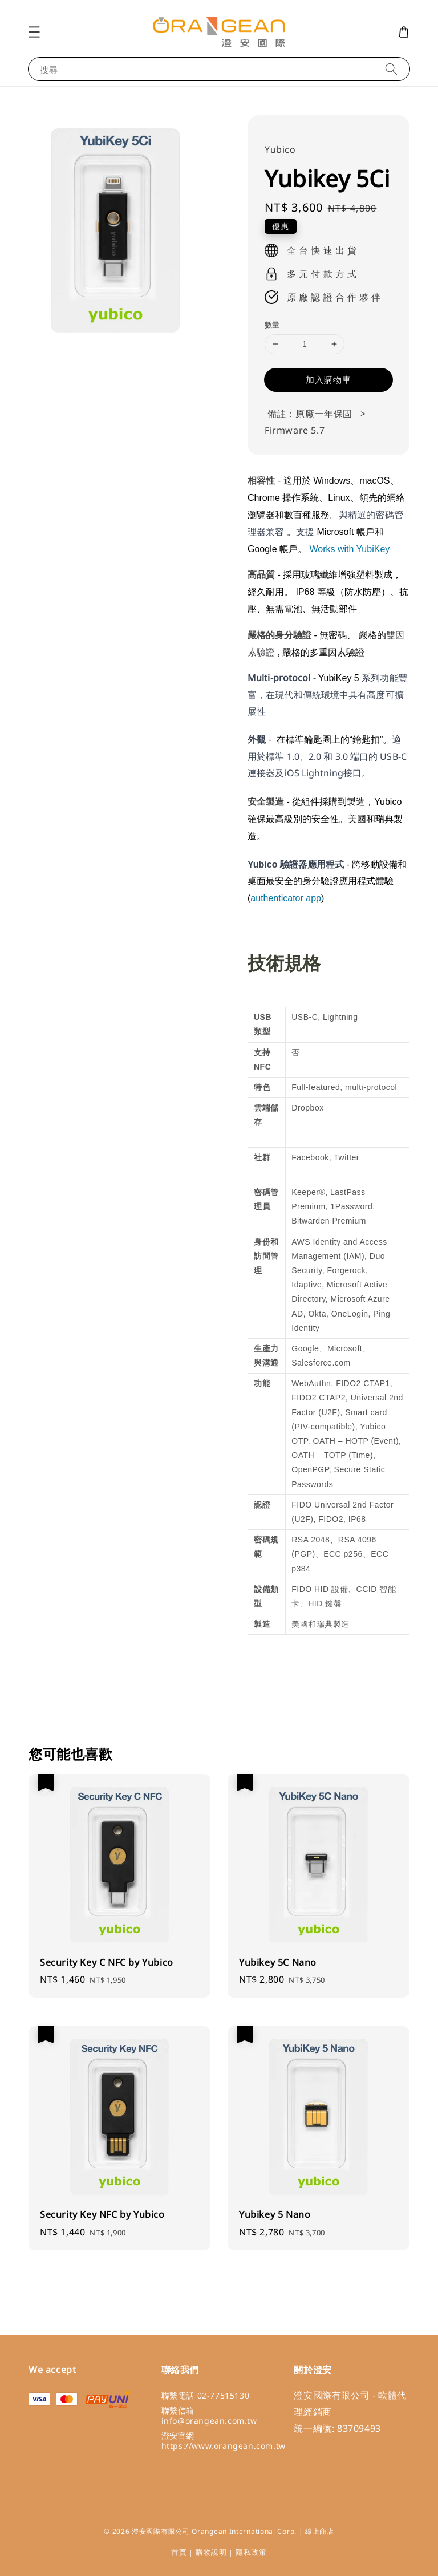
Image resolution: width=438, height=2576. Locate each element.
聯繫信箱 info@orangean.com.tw (209, 2415)
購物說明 (211, 2552)
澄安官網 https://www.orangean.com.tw (223, 2440)
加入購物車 (328, 379)
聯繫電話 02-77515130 (205, 2396)
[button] (34, 31)
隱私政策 (251, 2552)
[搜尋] (391, 69)
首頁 (178, 2552)
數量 (272, 324)
